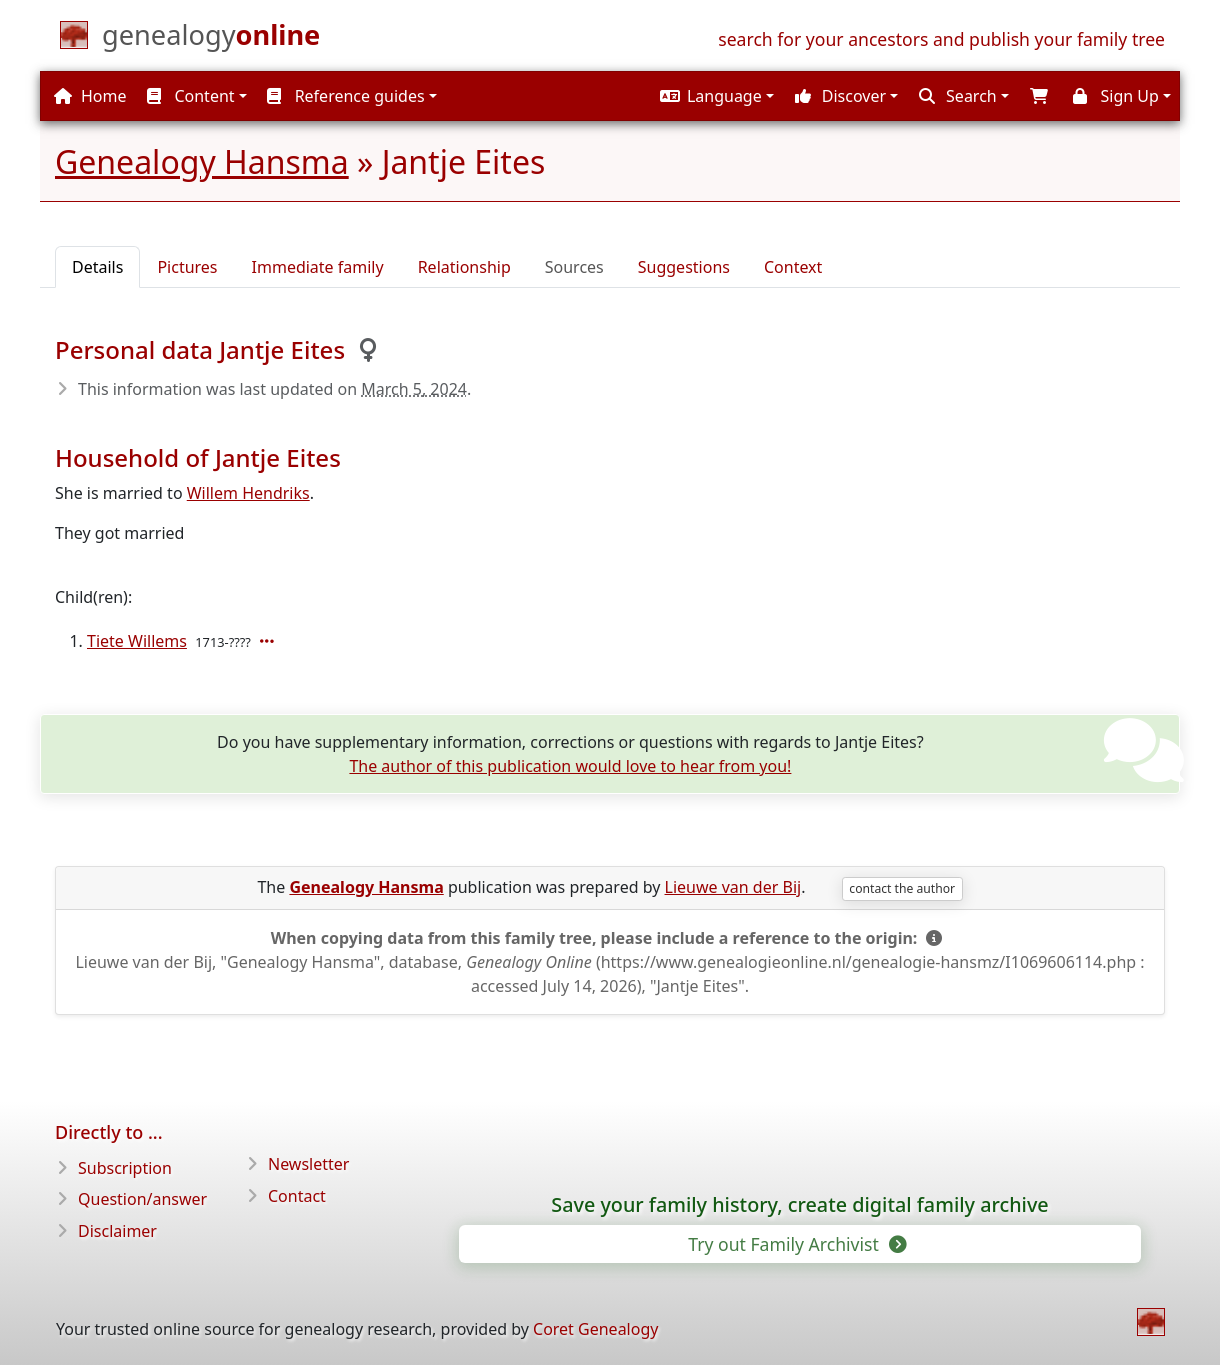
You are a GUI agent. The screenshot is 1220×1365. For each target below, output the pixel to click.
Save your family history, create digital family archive (799, 1205)
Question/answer (142, 1199)
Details (97, 267)
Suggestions (684, 267)
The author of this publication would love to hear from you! (570, 766)
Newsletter (308, 1164)
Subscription (125, 1168)
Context (793, 267)
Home (90, 96)
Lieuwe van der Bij (733, 887)
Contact (297, 1196)
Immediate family (318, 267)
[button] (714, 96)
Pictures (187, 267)
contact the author (902, 888)
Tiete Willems (137, 641)
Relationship (464, 267)
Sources (574, 267)
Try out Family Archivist (795, 1244)
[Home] (211, 39)
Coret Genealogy (595, 1329)
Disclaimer (117, 1231)
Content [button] (190, 96)
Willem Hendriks (248, 493)
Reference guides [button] (345, 96)
